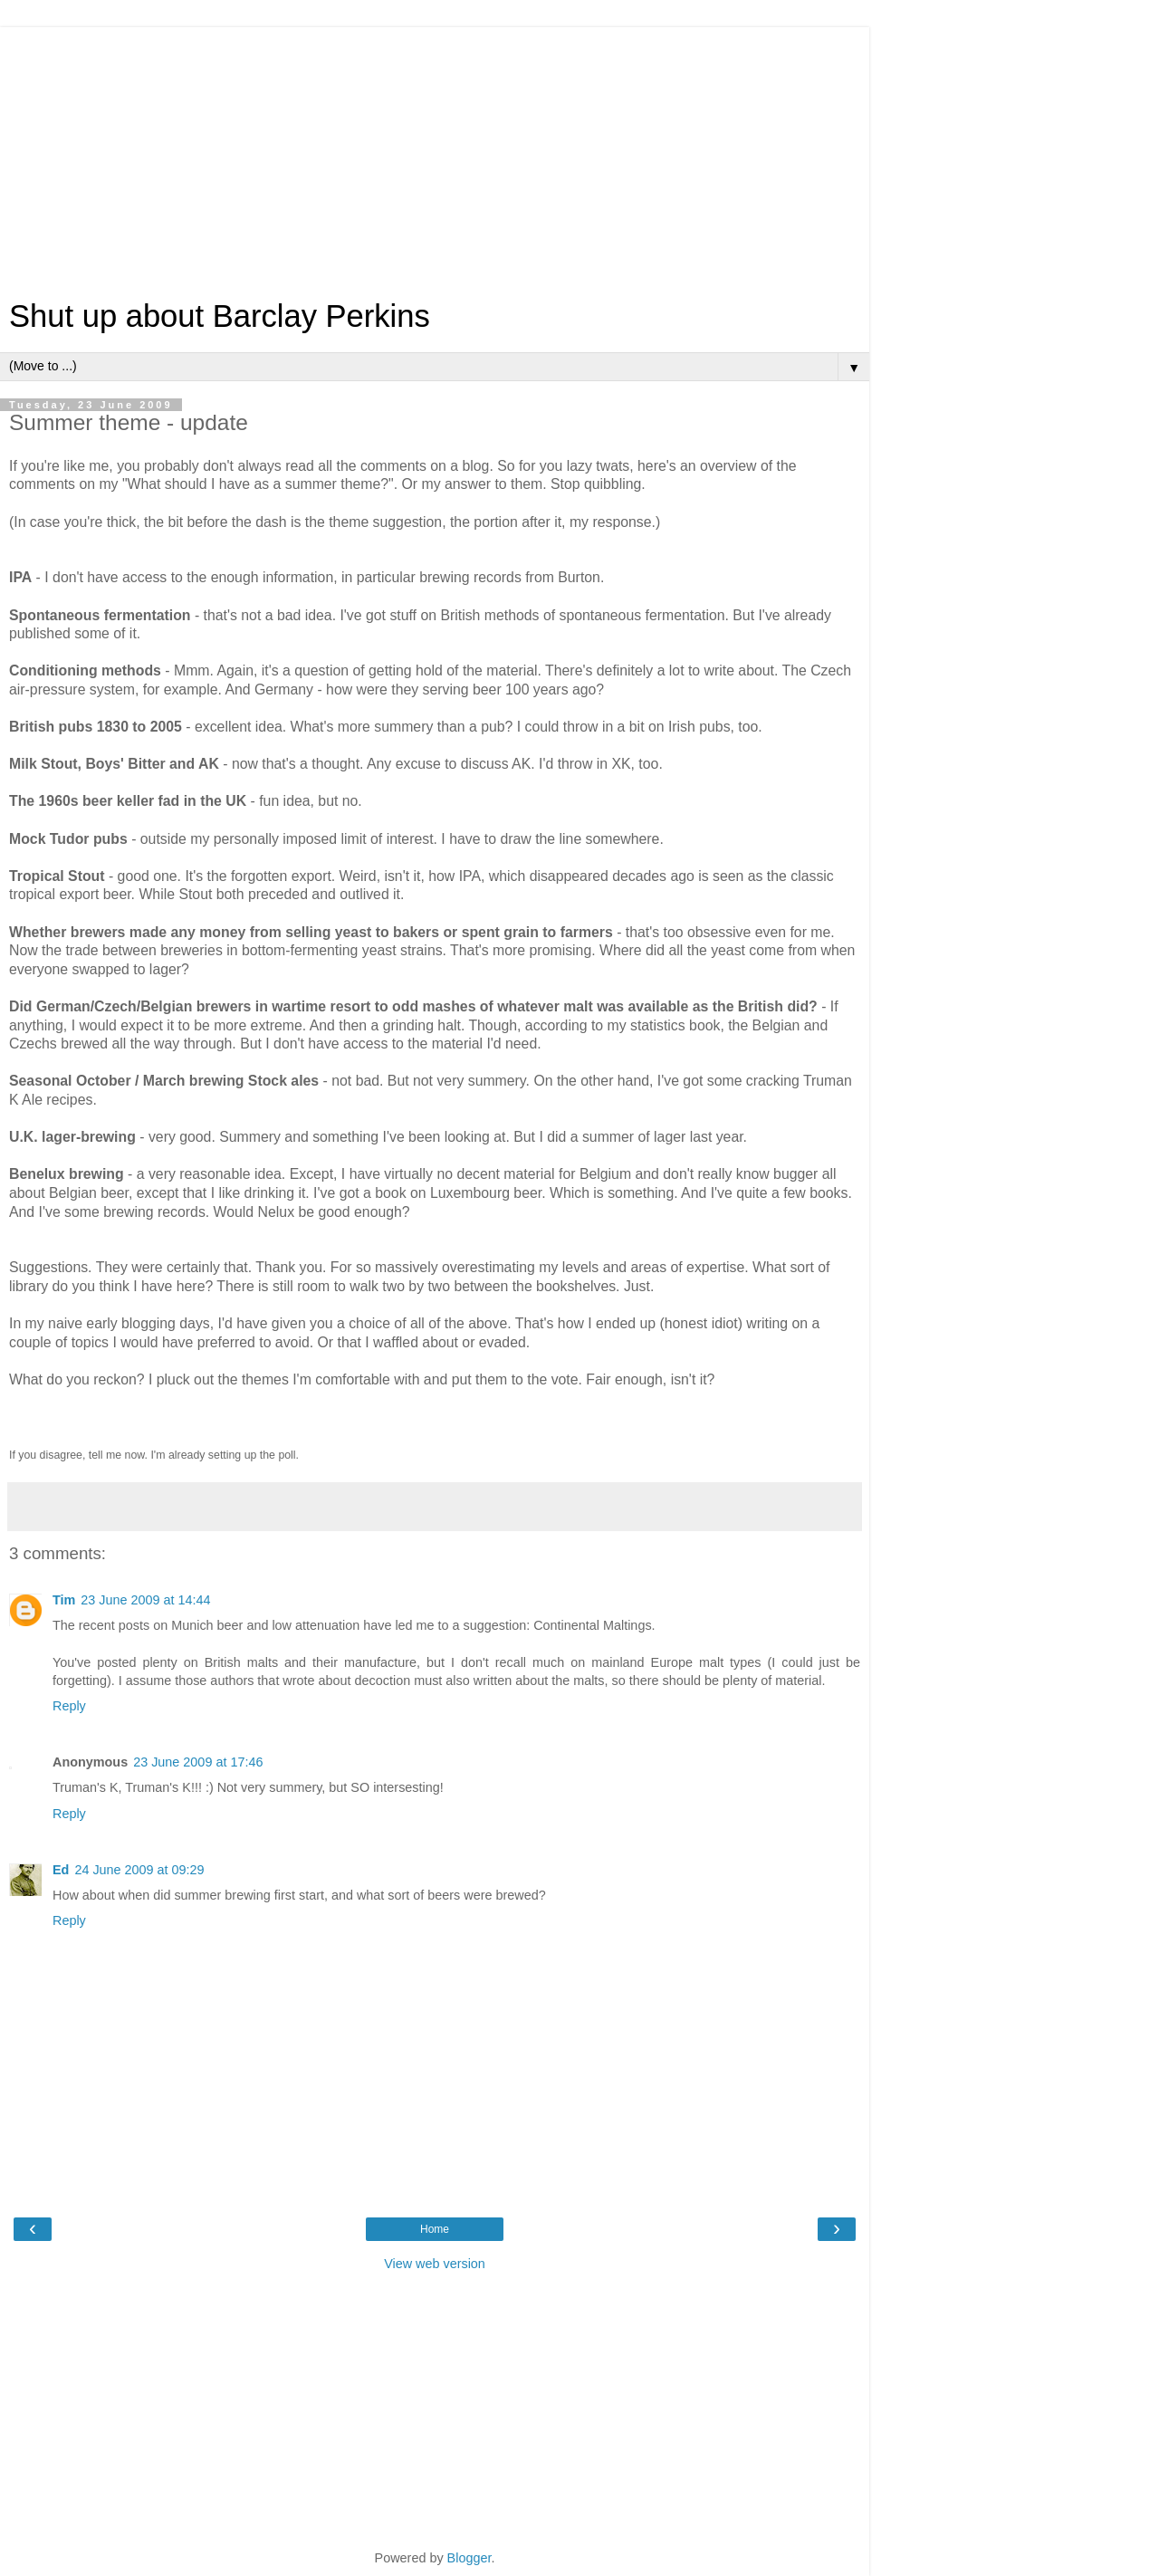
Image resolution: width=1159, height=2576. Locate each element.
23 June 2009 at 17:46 (198, 1762)
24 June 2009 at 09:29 (139, 1870)
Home (434, 2229)
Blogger (469, 2558)
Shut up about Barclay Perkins (219, 316)
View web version (434, 2263)
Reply (69, 1706)
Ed (61, 1870)
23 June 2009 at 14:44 (145, 1600)
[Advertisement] (434, 154)
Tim (64, 1600)
